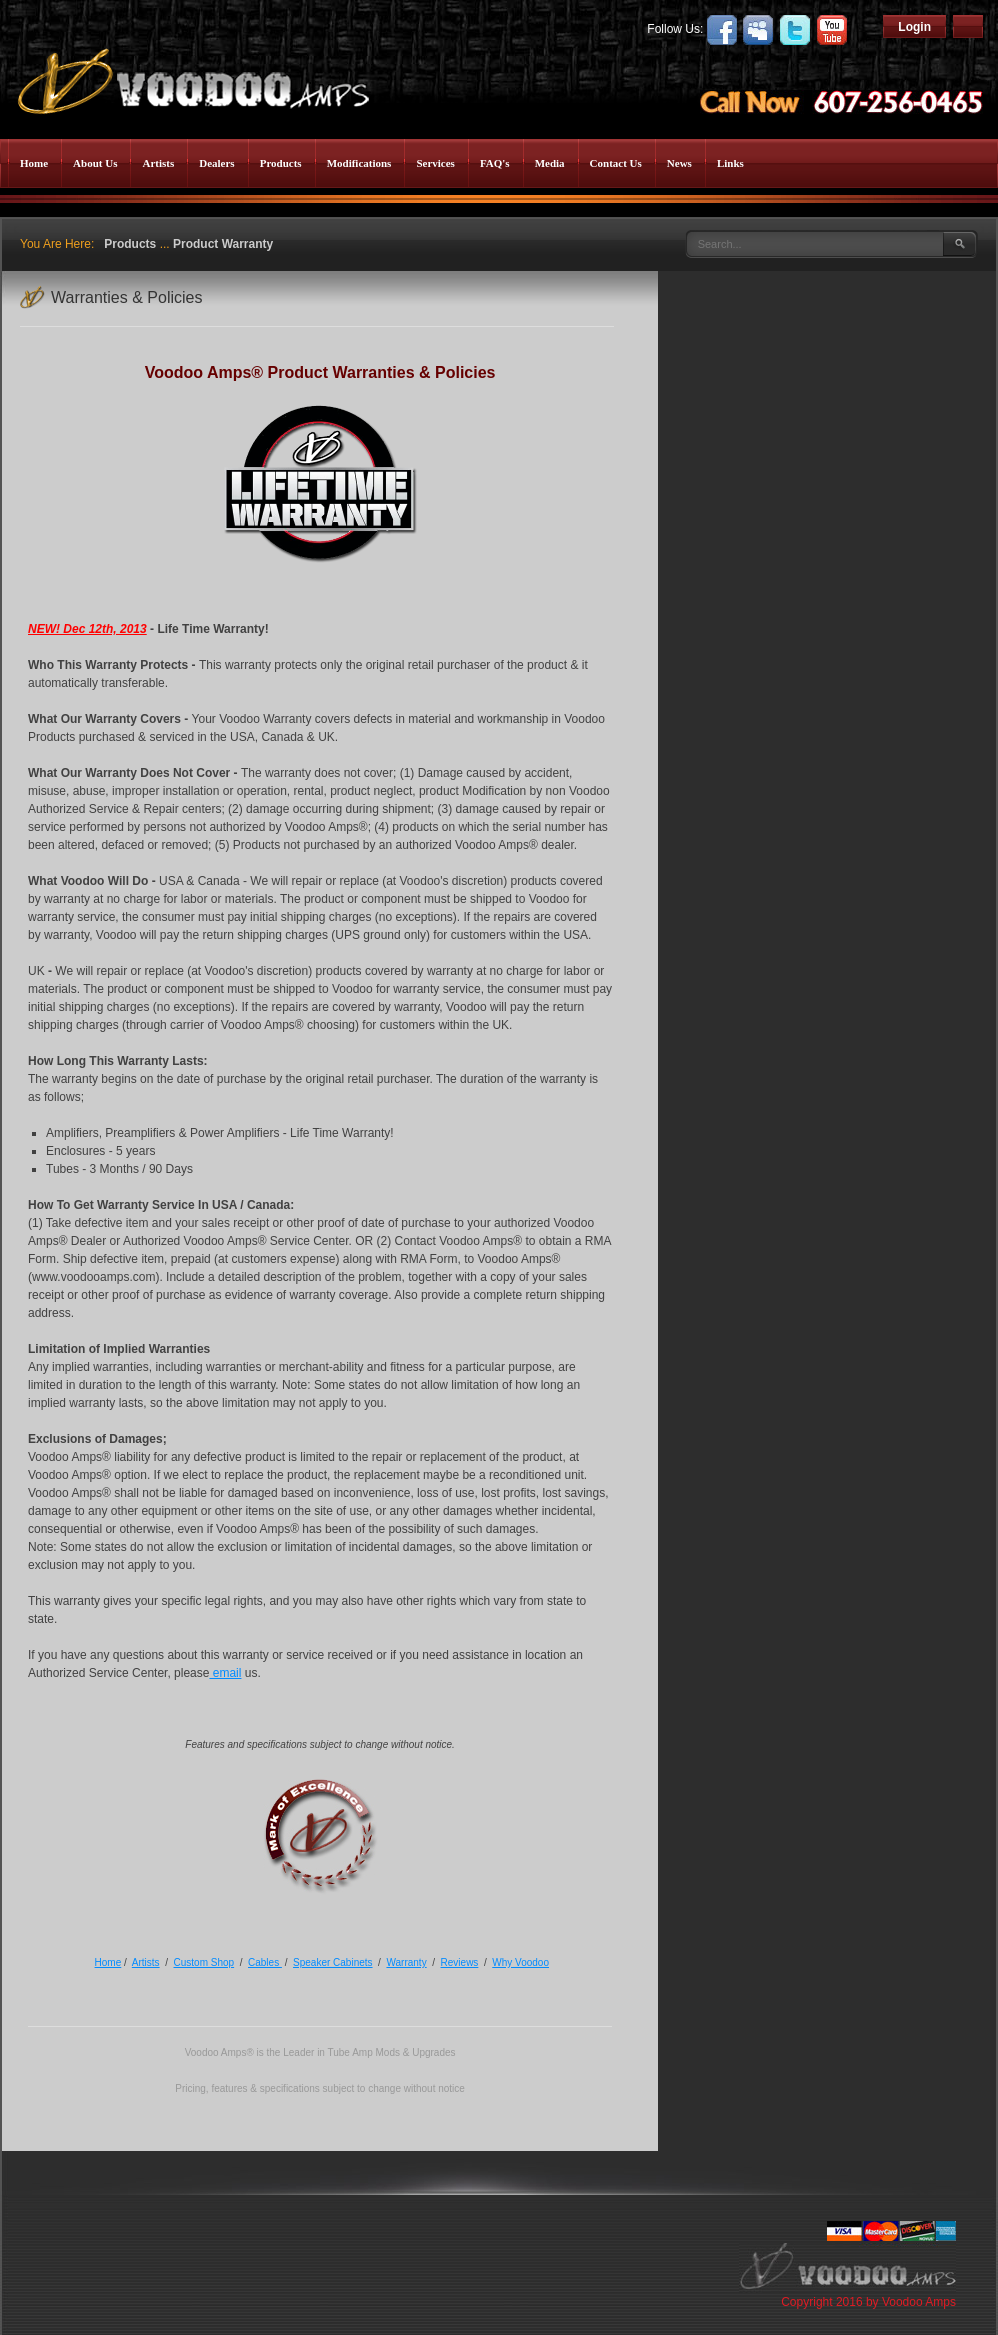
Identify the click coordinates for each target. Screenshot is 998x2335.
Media (550, 163)
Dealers (216, 163)
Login (914, 27)
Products (281, 163)
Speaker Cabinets (333, 1962)
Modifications (359, 163)
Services (435, 163)
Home (34, 163)
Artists (158, 163)
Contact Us (616, 163)
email (225, 1673)
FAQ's (495, 163)
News (679, 163)
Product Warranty (223, 244)
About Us (95, 163)
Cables (265, 1962)
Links (730, 163)
